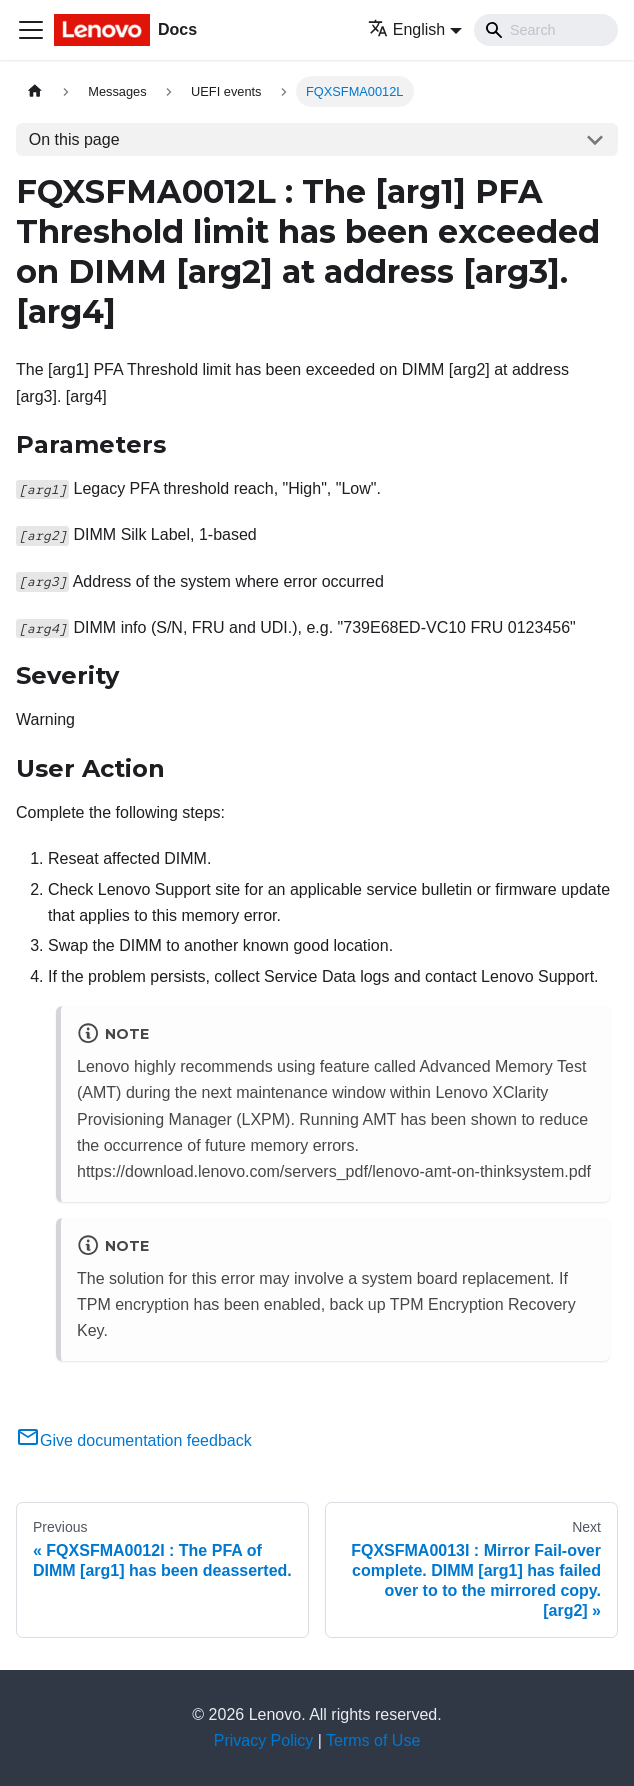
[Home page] (35, 91)
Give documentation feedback (134, 1440)
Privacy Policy (264, 1740)
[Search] (546, 30)
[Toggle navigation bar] (31, 30)
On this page (74, 139)
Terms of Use (373, 1740)
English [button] (406, 29)
